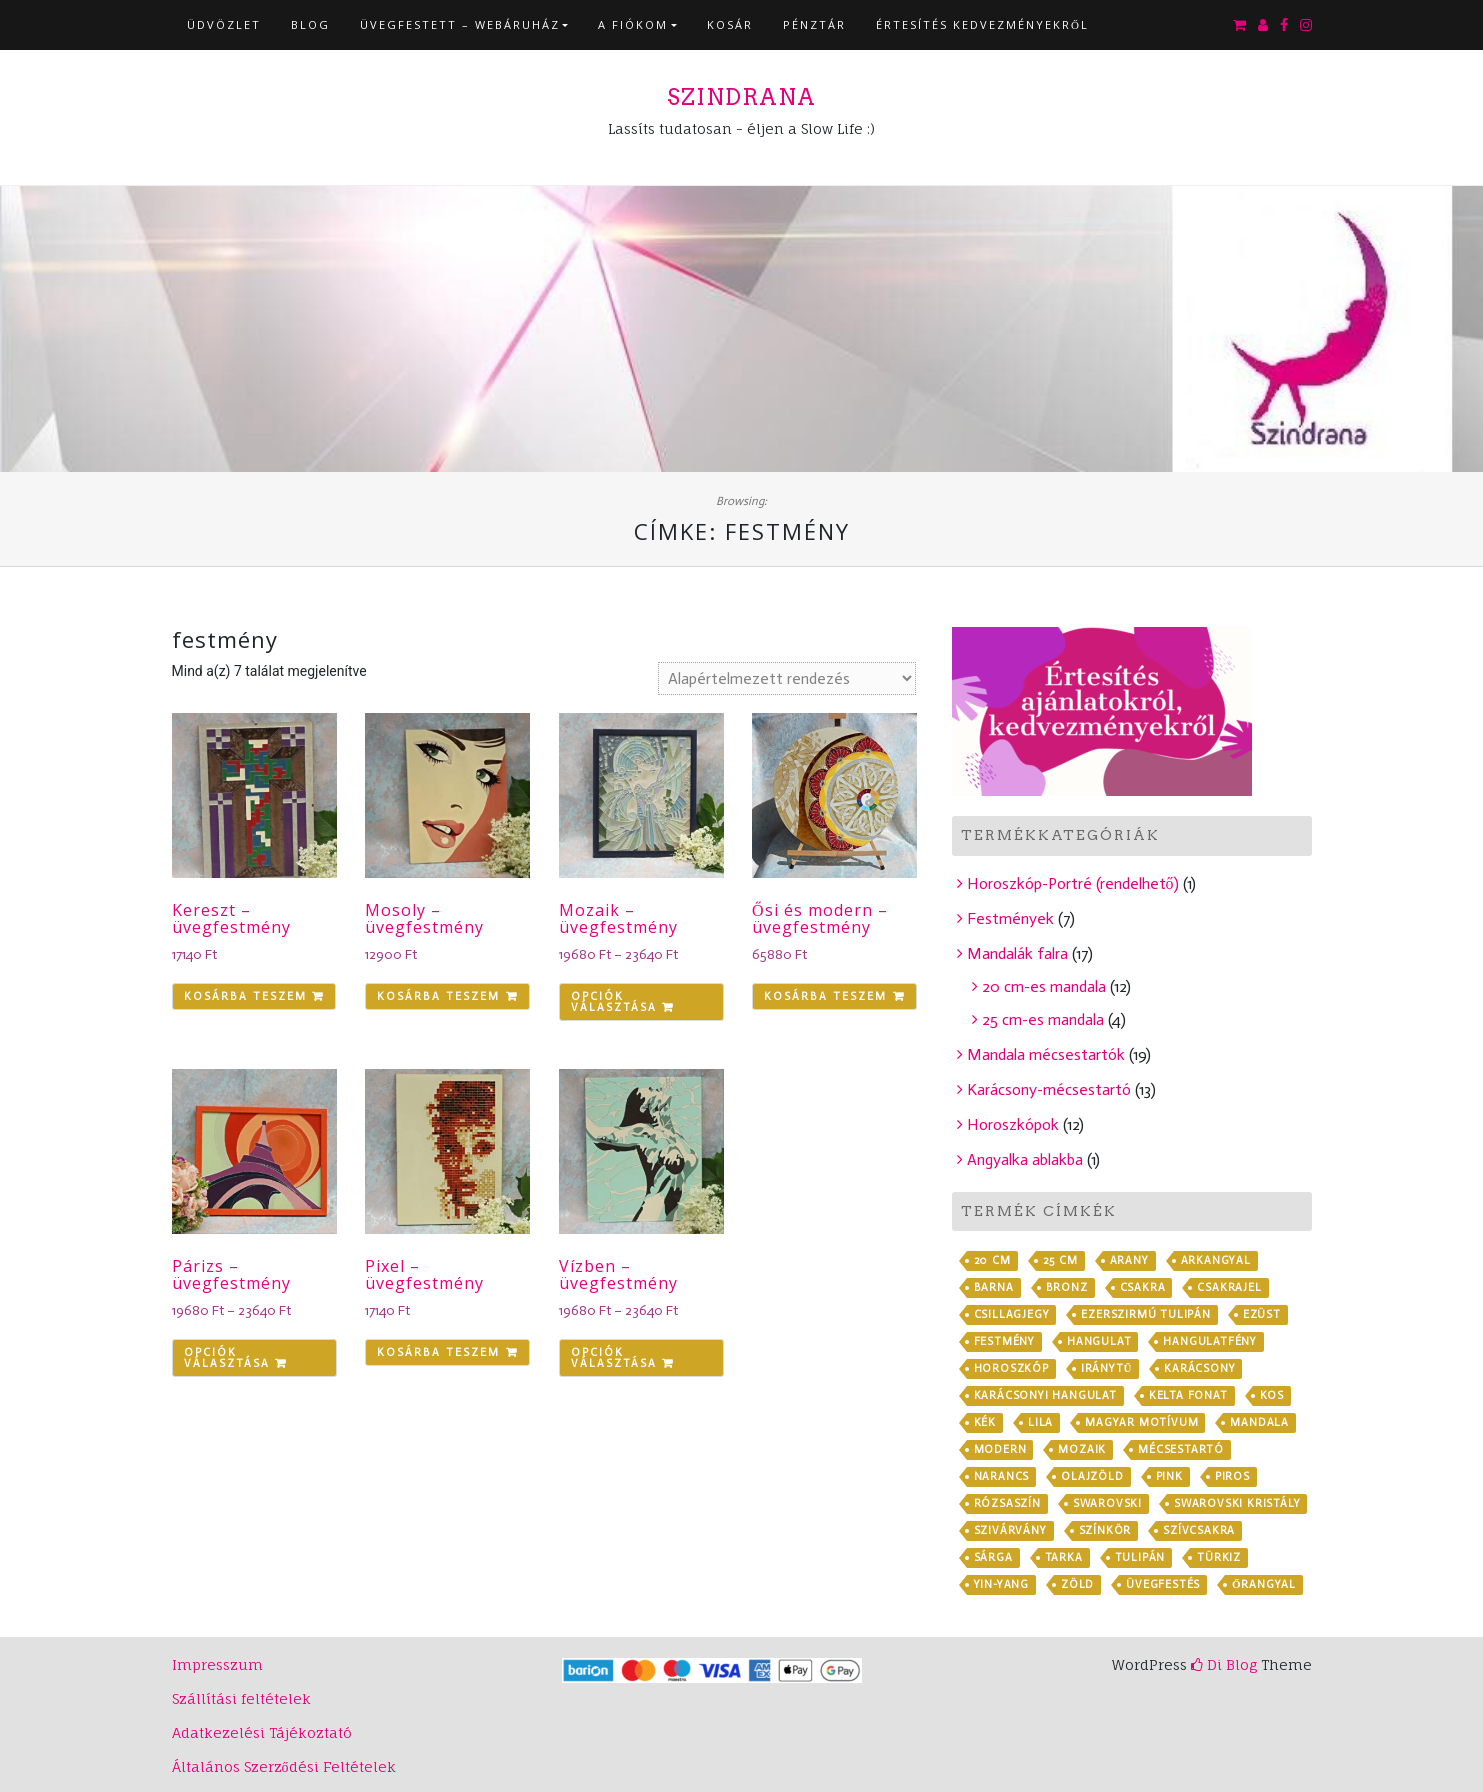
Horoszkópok (1013, 1124)
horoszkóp (1011, 1368)
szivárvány (1010, 1530)
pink (1169, 1476)
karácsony (1199, 1368)
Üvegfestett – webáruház (460, 24)
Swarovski (1107, 1503)
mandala (1259, 1422)
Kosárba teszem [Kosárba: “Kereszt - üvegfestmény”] (245, 996)
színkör (1105, 1530)
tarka (1064, 1557)
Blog (310, 24)
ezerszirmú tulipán (1145, 1314)
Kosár (730, 24)
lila (1040, 1422)
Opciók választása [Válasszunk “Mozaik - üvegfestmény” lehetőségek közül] (614, 1002)
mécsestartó (1181, 1449)
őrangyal (1264, 1584)
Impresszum (217, 1664)
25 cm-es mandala (1043, 1019)
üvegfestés (1163, 1584)
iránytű (1107, 1368)
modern (1000, 1449)
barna (994, 1287)
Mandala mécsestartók (1046, 1054)
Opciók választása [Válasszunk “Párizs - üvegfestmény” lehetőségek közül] (227, 1358)
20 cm (992, 1260)
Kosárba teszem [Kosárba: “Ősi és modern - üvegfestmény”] (825, 996)
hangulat (1099, 1341)
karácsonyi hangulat (1045, 1395)
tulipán (1140, 1557)
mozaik (1082, 1449)
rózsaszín (1007, 1503)
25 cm (1060, 1260)
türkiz (1219, 1557)
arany (1129, 1260)
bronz (1067, 1287)
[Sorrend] (787, 678)
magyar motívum (1141, 1422)
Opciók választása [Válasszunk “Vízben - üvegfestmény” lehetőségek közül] (614, 1358)
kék (985, 1422)
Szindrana (741, 97)
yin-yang (1001, 1584)
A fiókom (633, 24)
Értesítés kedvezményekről (982, 24)
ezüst (1262, 1314)
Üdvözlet (224, 24)
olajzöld (1092, 1476)
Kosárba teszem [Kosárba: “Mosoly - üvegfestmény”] (438, 996)
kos (1272, 1395)
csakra (1143, 1287)
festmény (1004, 1341)
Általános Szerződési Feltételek (284, 1766)
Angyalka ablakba (1025, 1159)
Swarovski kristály (1237, 1503)
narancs (1002, 1476)
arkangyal (1216, 1260)
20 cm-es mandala (1044, 986)
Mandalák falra (1017, 953)
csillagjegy (1012, 1314)
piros (1232, 1476)
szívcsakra (1199, 1530)
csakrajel (1229, 1287)
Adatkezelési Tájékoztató (262, 1732)
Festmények (1010, 918)
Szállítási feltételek (241, 1698)
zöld (1077, 1584)
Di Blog (1224, 1664)
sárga (993, 1557)
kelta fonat (1188, 1395)
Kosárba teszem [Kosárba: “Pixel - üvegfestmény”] (438, 1352)
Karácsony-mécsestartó (1049, 1089)
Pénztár (814, 24)
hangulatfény (1210, 1341)
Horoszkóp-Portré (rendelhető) (1073, 883)
